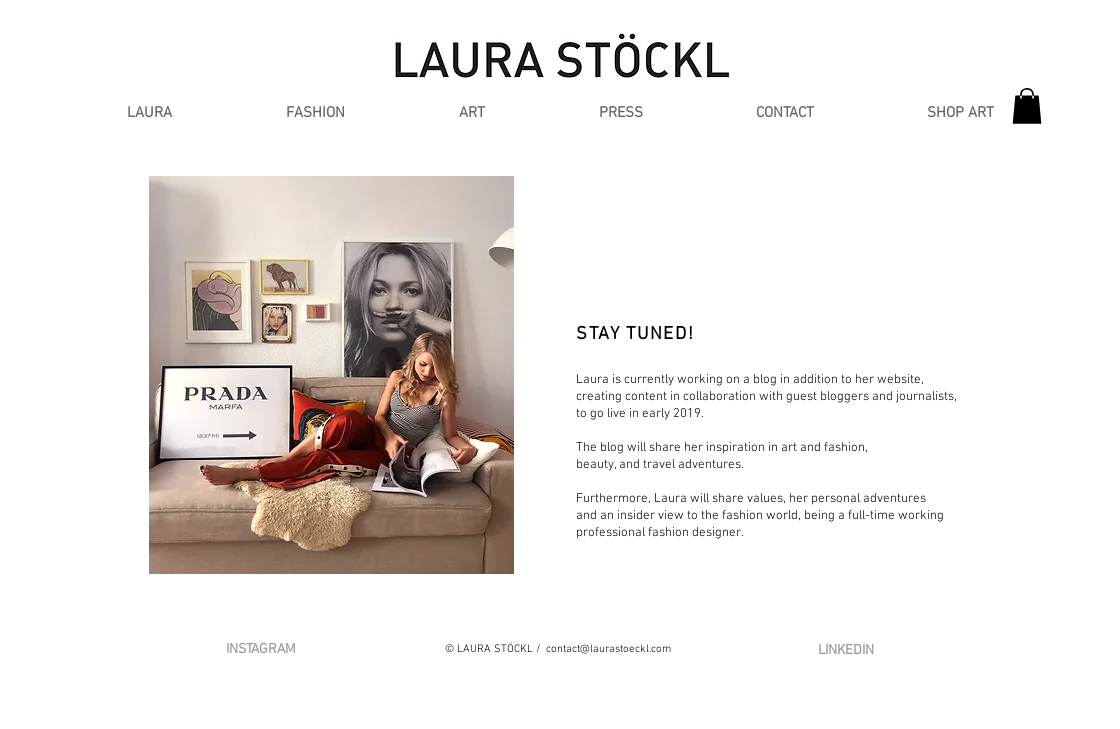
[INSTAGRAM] (261, 650)
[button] (315, 113)
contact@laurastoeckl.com (608, 649)
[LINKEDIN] (845, 650)
